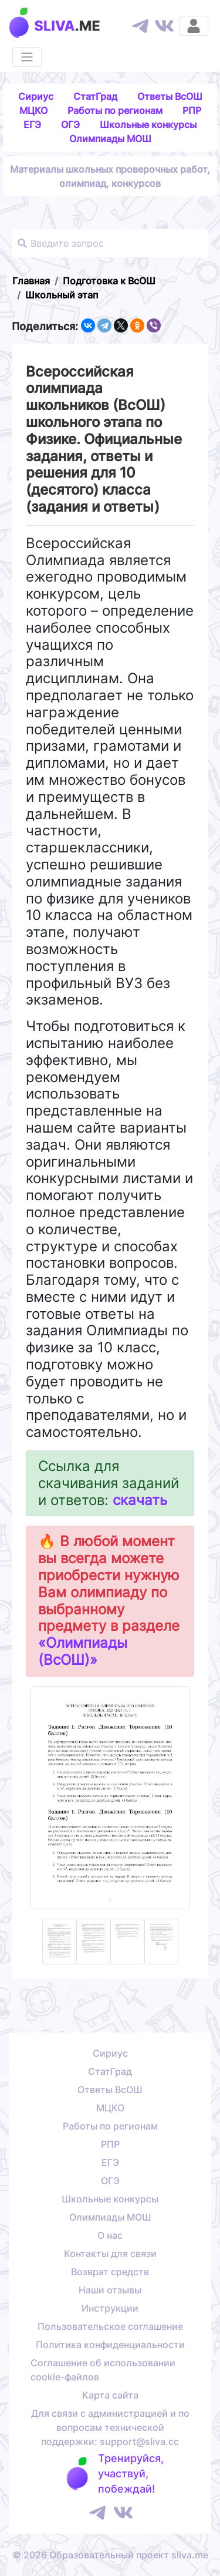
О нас (110, 2235)
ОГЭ (70, 124)
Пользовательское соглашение (110, 2326)
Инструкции (110, 2308)
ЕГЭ (32, 124)
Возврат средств (110, 2272)
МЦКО (33, 110)
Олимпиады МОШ (110, 139)
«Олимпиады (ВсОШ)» (82, 1651)
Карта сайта (110, 2395)
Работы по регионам (115, 110)
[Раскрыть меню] (27, 57)
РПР (191, 110)
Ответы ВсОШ (169, 96)
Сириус (35, 96)
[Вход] (193, 26)
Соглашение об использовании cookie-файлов (103, 2370)
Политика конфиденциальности (110, 2344)
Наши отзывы (110, 2290)
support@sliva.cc (139, 2441)
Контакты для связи (110, 2253)
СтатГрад (95, 96)
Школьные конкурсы (148, 124)
